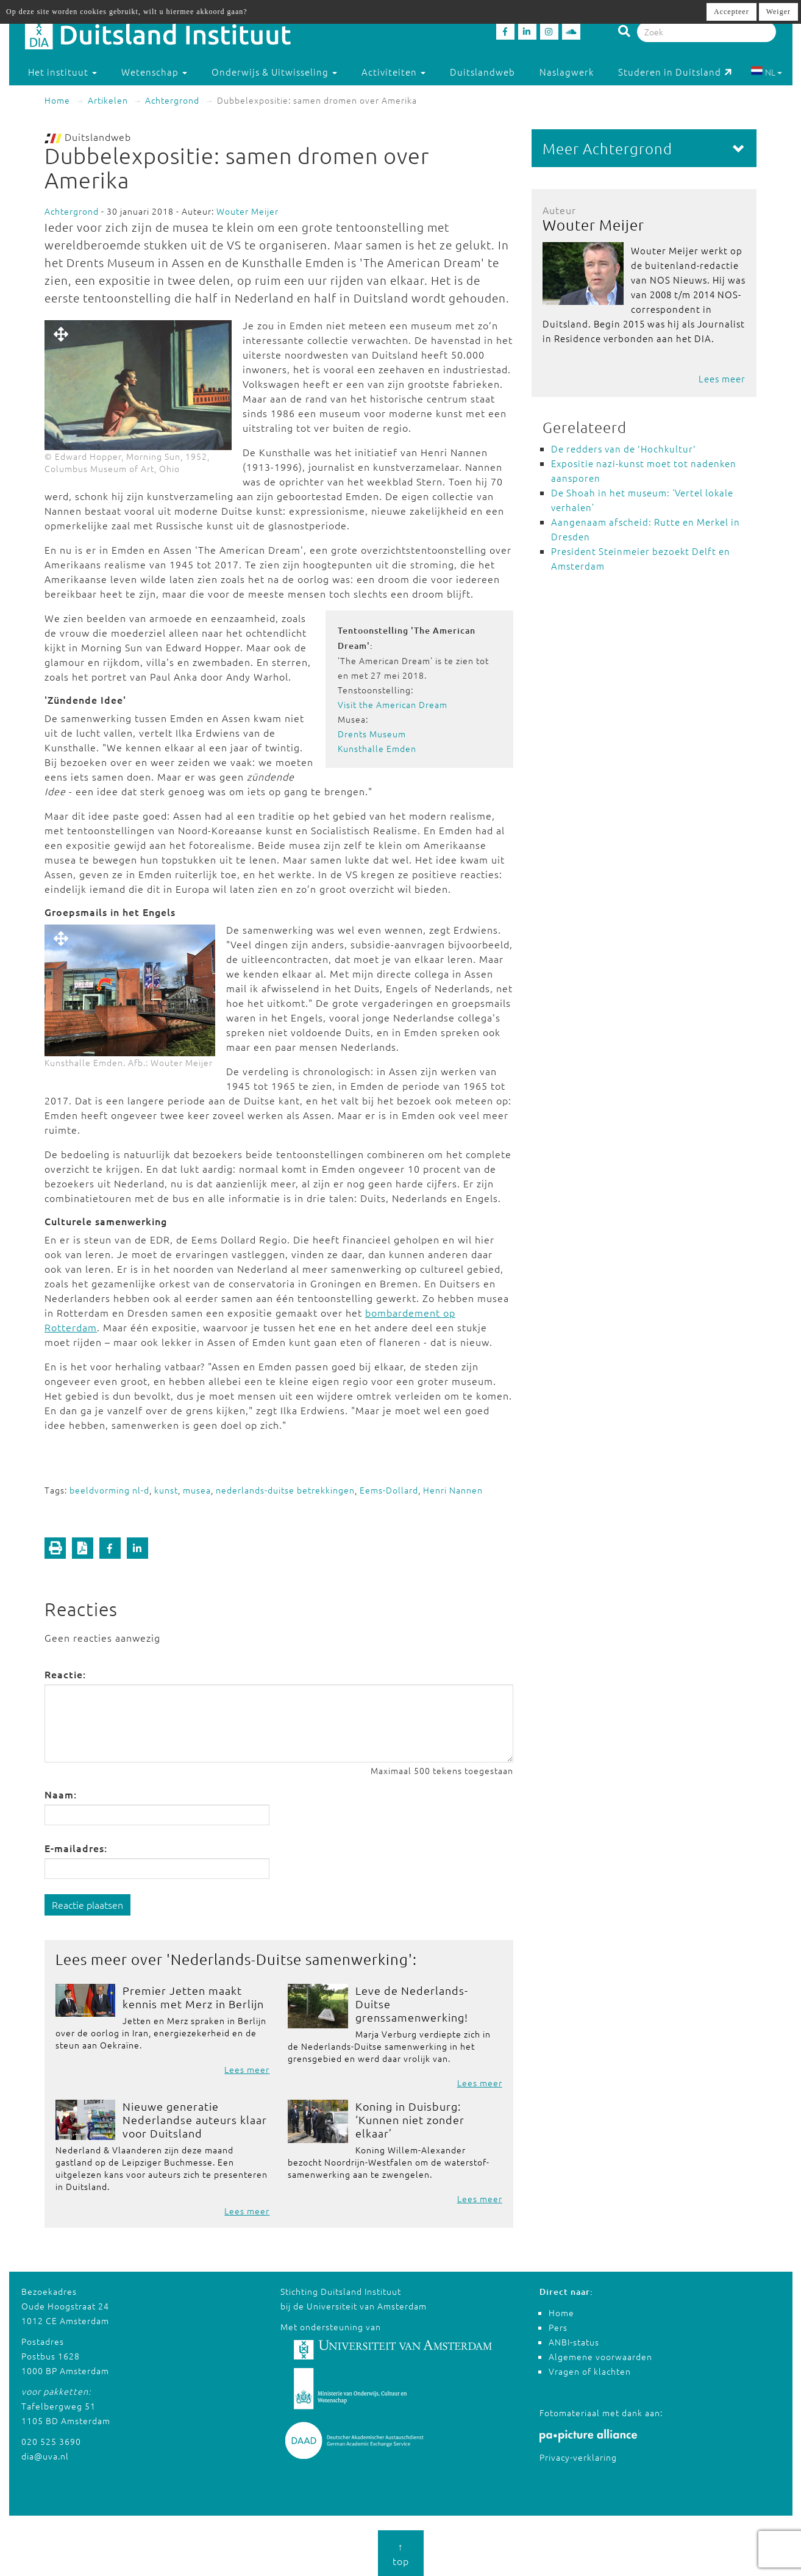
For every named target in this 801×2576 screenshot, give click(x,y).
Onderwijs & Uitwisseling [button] (274, 71)
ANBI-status (574, 2342)
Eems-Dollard (389, 1490)
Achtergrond (172, 100)
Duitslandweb (482, 71)
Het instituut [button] (62, 71)
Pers (558, 2327)
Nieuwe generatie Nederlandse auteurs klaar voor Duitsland (195, 2119)
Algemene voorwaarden (600, 2356)
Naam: (60, 1794)
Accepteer (731, 11)
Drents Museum (372, 734)
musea (197, 1490)
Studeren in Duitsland (675, 71)
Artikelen (108, 100)
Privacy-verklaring (578, 2457)
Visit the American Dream (392, 704)
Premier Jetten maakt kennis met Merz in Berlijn (193, 1997)
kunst (166, 1490)
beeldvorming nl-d (109, 1490)
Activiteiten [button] (393, 71)
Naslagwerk (566, 71)
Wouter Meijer (247, 211)
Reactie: (65, 1674)
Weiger (778, 11)
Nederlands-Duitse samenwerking (289, 1959)
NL (766, 72)
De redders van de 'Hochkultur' (623, 448)
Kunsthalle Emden (377, 748)
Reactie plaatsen (87, 1904)
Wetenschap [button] (154, 71)
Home (57, 100)
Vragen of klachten (590, 2371)
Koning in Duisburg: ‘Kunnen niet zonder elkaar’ (410, 2119)
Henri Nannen (453, 1490)
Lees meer (246, 2069)
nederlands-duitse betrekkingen (285, 1490)
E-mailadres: (75, 1848)
